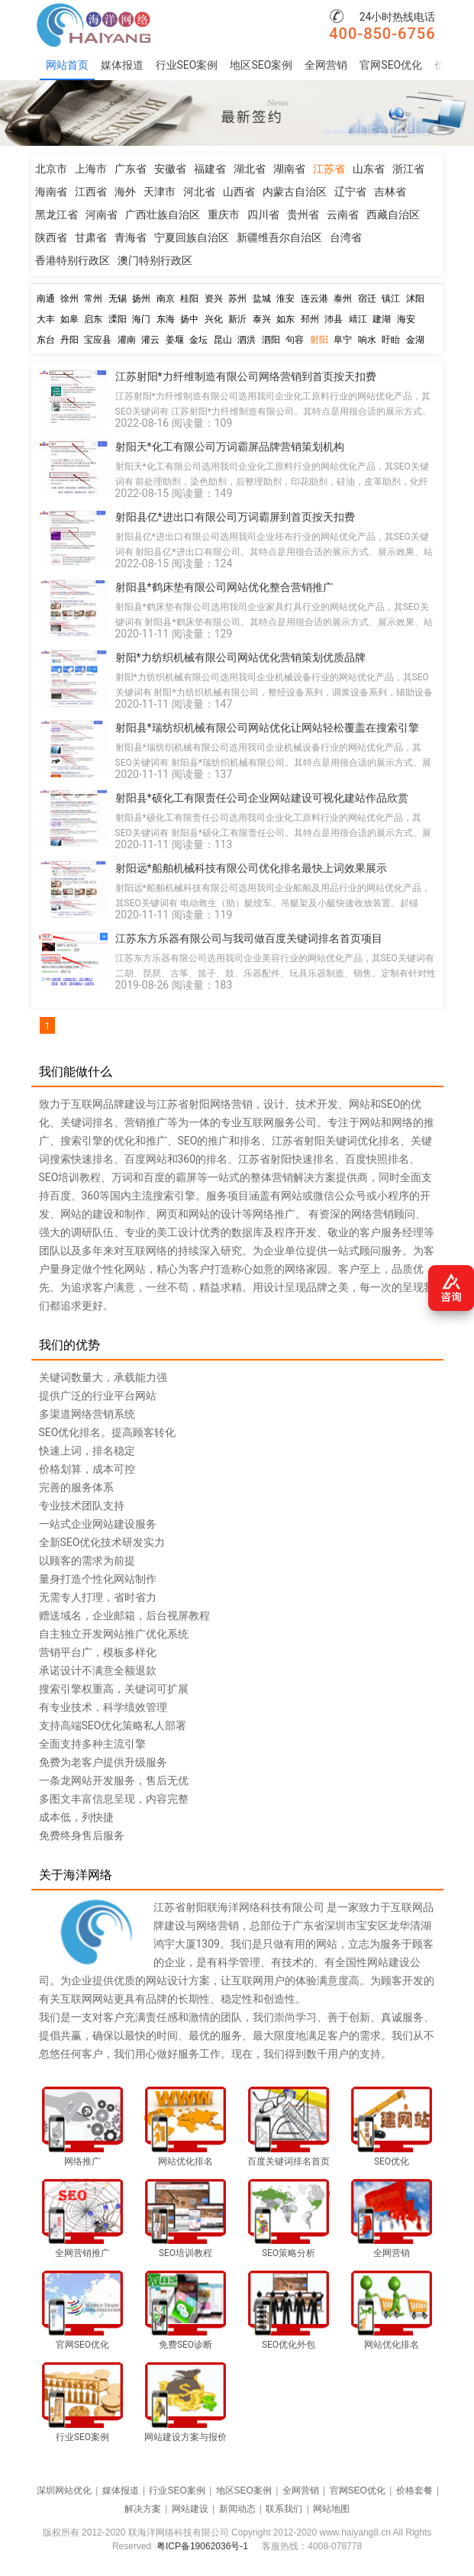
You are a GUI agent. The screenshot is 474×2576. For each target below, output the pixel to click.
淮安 (285, 298)
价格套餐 (414, 2490)
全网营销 (326, 65)
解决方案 (142, 2508)
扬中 (189, 319)
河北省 (199, 192)
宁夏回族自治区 (191, 237)
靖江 (358, 319)
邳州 (310, 319)
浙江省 (408, 169)
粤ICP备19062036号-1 (202, 2546)
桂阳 (189, 298)
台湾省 (346, 237)
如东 (285, 319)
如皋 (69, 319)
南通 (46, 298)
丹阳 (69, 339)
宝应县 (97, 339)
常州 (93, 298)
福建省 (210, 169)
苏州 (237, 298)
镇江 (391, 298)
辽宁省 (350, 192)
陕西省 (51, 237)
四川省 (263, 214)
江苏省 (329, 169)
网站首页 (67, 65)
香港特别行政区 (72, 260)
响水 (367, 339)
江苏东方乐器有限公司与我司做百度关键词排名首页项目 (248, 938)
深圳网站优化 (64, 2490)
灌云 (150, 339)
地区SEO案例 (261, 65)
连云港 (314, 298)
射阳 (319, 339)
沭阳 (415, 298)
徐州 (69, 298)
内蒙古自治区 (295, 192)
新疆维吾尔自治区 (279, 237)
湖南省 (289, 169)
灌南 (127, 339)
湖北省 (250, 169)
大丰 (46, 319)
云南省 (343, 214)
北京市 (51, 169)
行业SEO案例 (187, 65)
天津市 (159, 192)
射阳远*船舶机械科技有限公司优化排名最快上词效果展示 (251, 868)
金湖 (415, 339)
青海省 (130, 237)
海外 (125, 192)
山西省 (239, 192)
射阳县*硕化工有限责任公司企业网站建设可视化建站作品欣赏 (261, 798)
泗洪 (246, 339)
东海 (165, 319)
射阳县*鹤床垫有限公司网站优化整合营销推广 (224, 587)
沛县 (333, 319)
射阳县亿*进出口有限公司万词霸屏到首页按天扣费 (235, 517)
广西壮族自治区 (162, 214)
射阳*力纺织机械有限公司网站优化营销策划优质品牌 (240, 657)
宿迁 (367, 298)
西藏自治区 (393, 214)
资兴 (214, 298)
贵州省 (303, 214)
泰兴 (262, 319)
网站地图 (331, 2508)
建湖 (381, 319)
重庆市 (224, 214)
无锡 (117, 298)
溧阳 (117, 319)
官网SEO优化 (391, 65)
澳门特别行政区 (155, 260)
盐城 (262, 298)
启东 (93, 319)
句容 (294, 339)
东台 (46, 339)
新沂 (237, 319)
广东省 (130, 169)
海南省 (51, 192)
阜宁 (343, 339)
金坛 (198, 339)
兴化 (214, 319)
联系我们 (284, 2508)
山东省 (369, 169)
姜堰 (175, 339)
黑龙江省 (56, 214)
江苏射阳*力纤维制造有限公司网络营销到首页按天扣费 (245, 376)
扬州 (141, 298)
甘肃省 (91, 237)
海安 (406, 319)
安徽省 (170, 169)
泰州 (343, 298)
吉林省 (390, 192)
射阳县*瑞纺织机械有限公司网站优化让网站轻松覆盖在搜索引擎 (267, 727)
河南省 (101, 214)
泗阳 (271, 339)
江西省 (91, 192)
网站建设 (190, 2508)
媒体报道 (122, 65)
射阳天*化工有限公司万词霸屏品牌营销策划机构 (229, 447)
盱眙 (391, 339)
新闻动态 (237, 2508)
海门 (141, 319)
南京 (165, 298)
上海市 (91, 169)
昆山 (223, 339)
